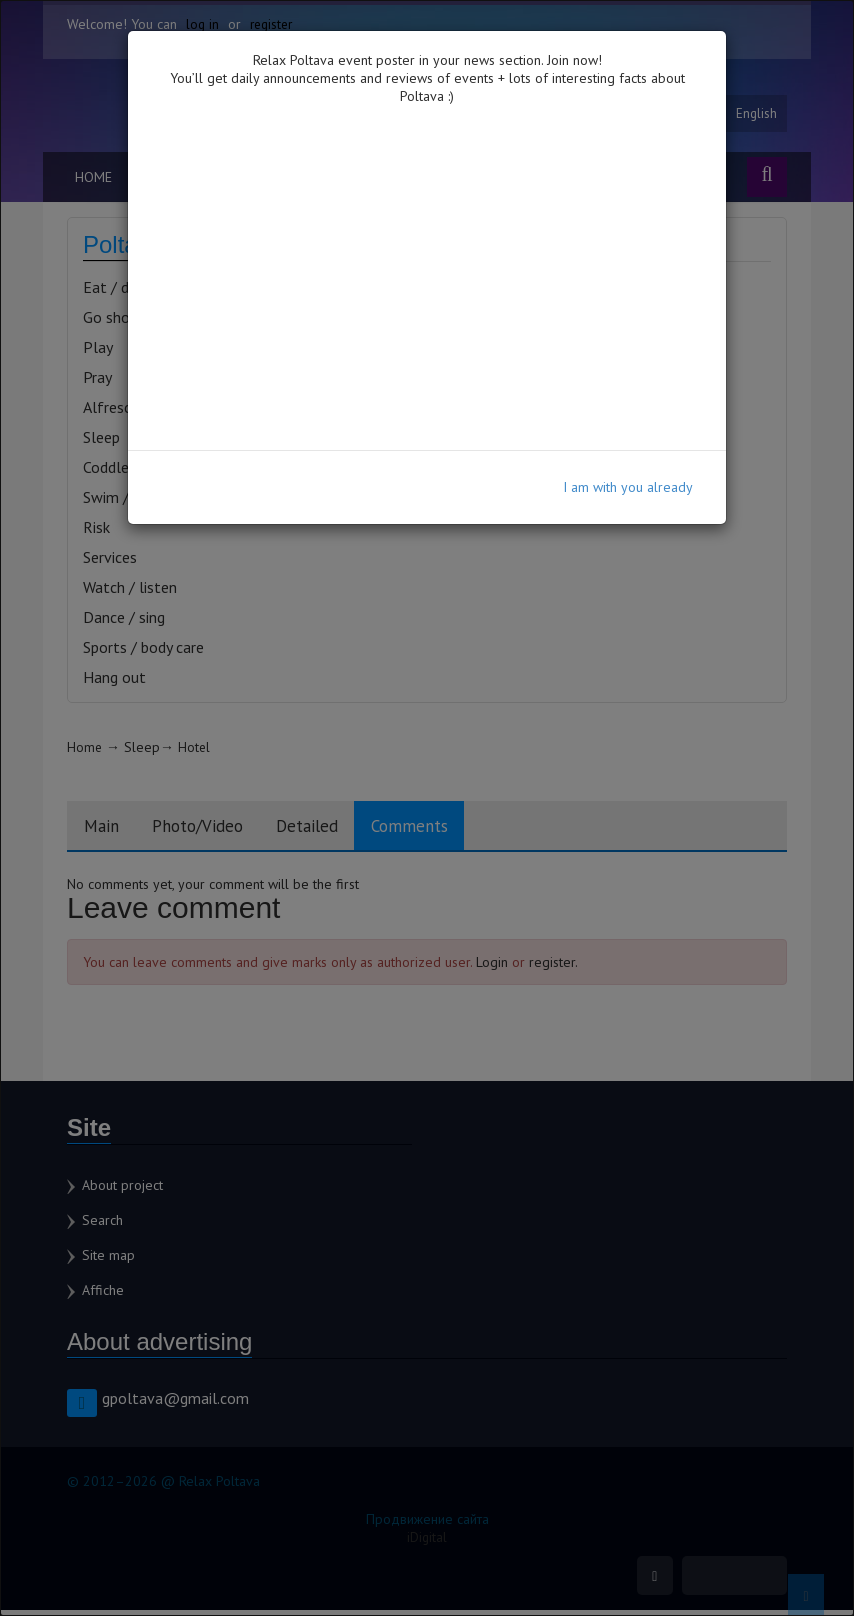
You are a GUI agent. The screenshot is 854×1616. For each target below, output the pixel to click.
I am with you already (628, 487)
